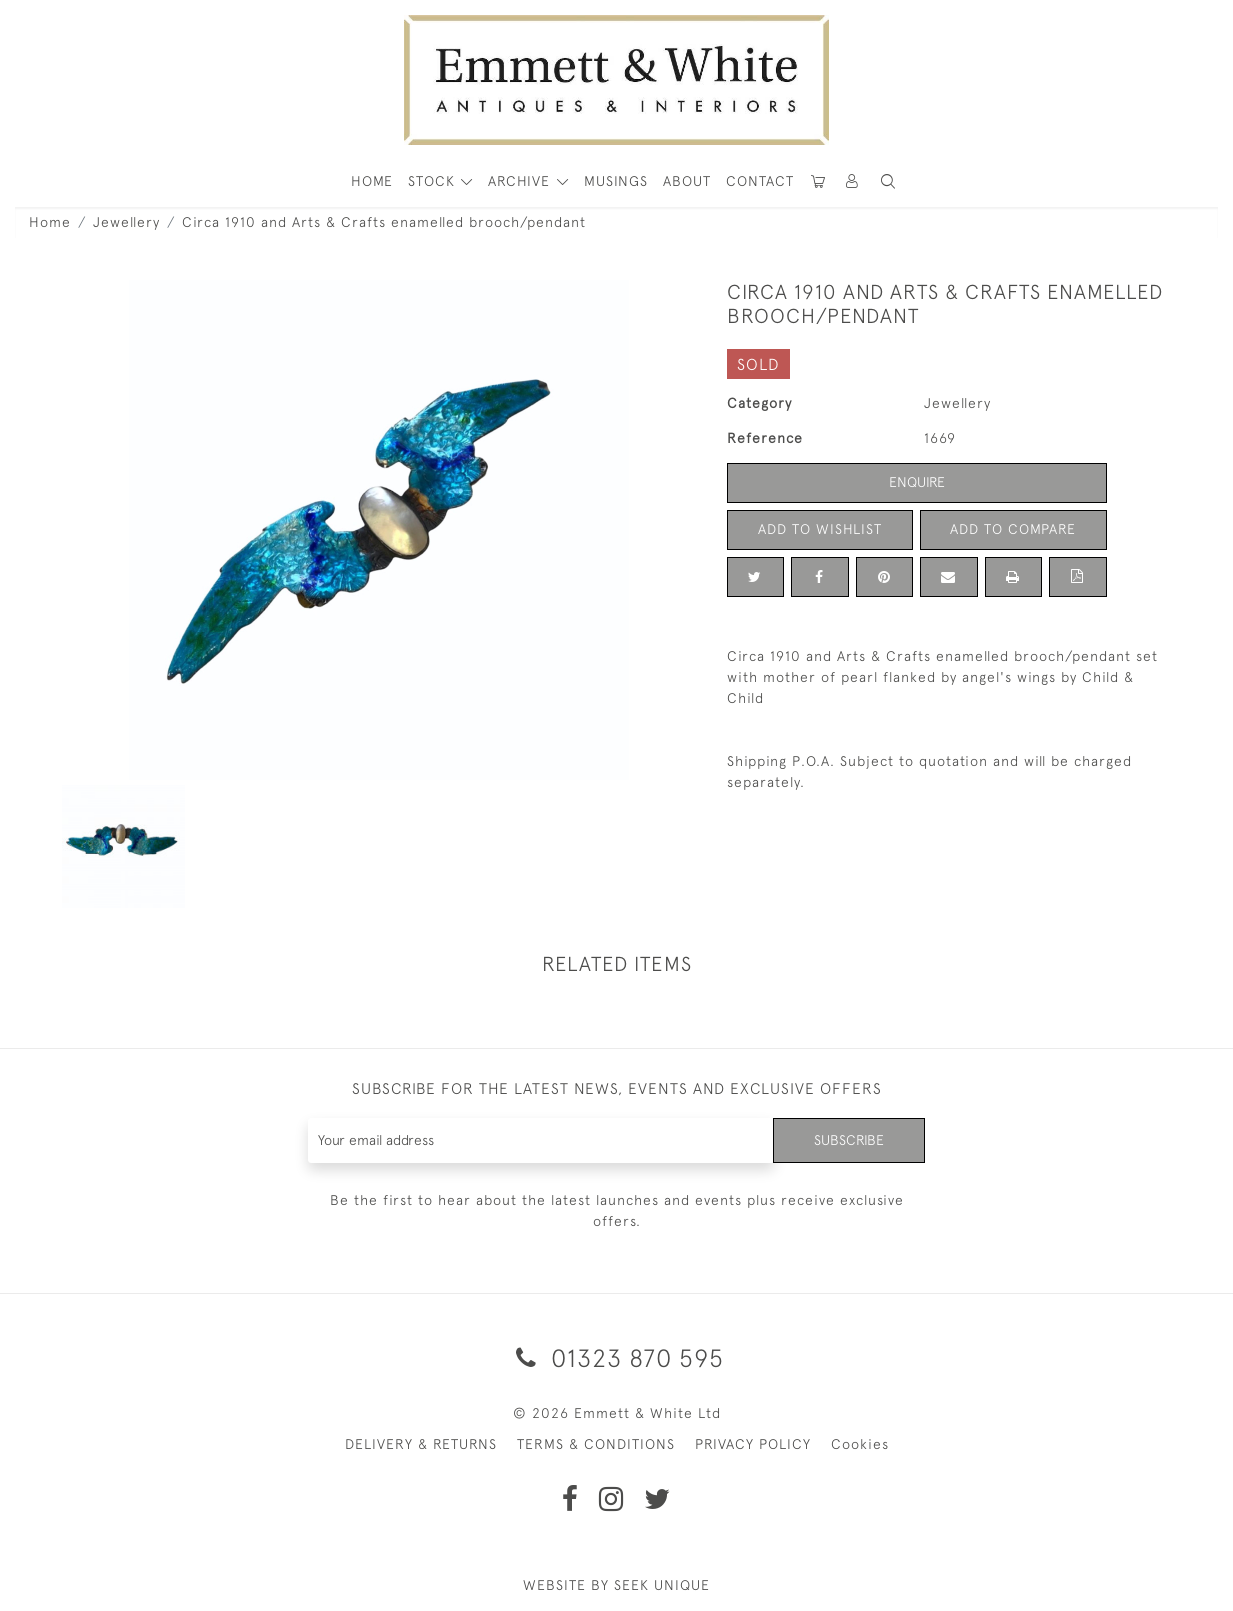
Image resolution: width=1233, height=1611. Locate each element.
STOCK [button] (434, 181)
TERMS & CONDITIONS (596, 1444)
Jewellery (126, 222)
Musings (616, 181)
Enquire (917, 482)
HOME (372, 181)
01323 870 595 (616, 1357)
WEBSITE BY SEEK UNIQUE (616, 1585)
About (687, 181)
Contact (760, 181)
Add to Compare (1013, 529)
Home (50, 222)
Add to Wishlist (820, 529)
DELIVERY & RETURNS (421, 1444)
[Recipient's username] (541, 1140)
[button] (888, 181)
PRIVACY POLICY (753, 1444)
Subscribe (849, 1140)
